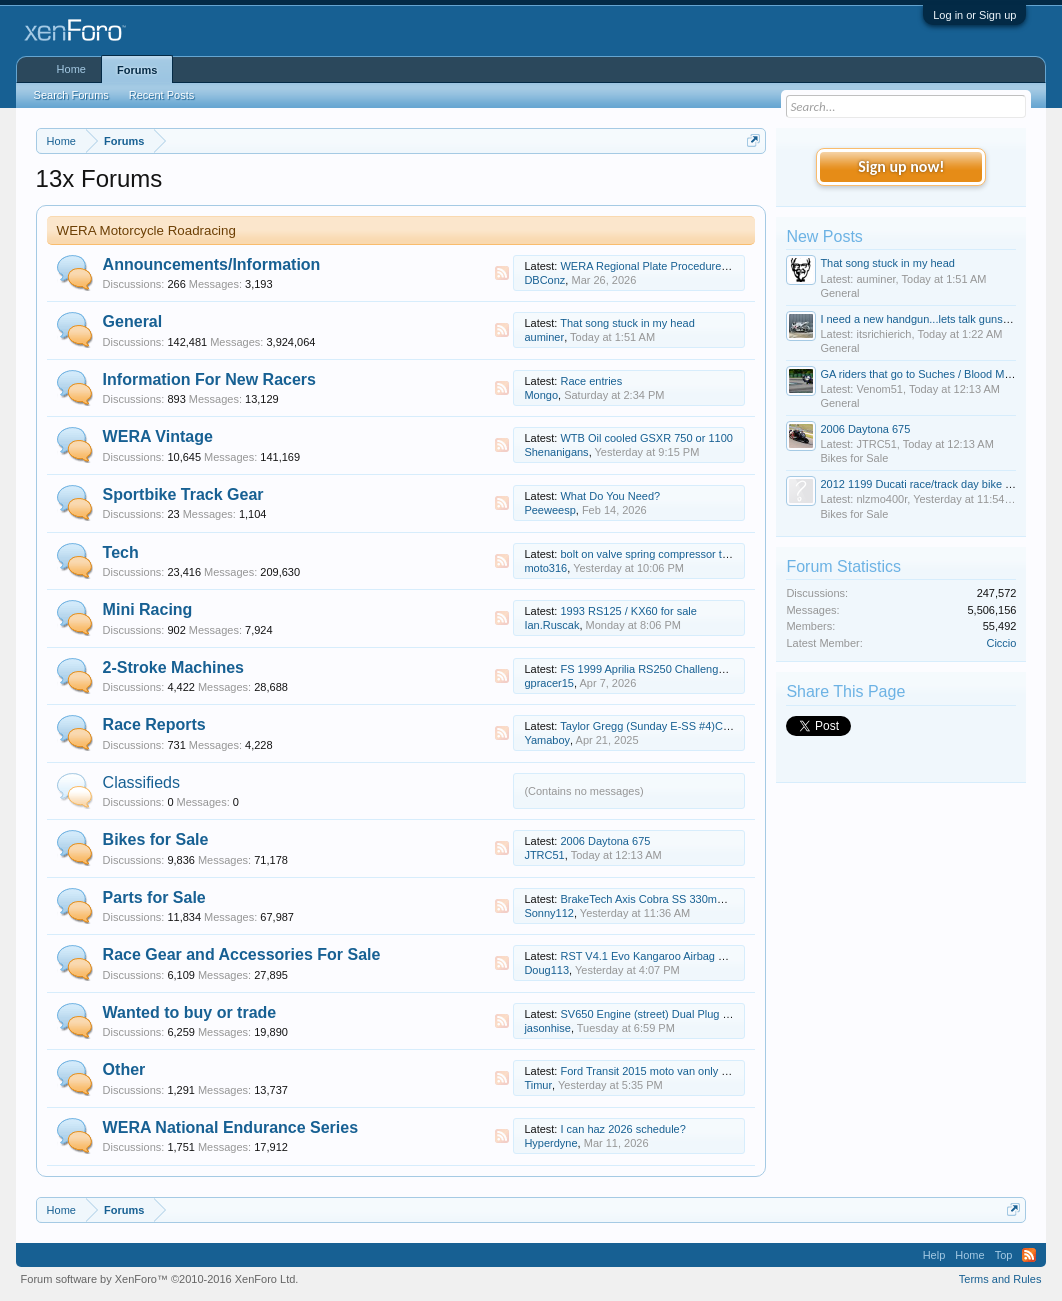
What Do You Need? (610, 496)
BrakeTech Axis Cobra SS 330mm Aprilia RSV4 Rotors (693, 899)
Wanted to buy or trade (190, 1012)
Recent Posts (161, 95)
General (133, 321)
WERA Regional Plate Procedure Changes (664, 266)
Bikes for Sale (156, 839)
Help (934, 1255)
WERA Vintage (158, 436)
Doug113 (546, 970)
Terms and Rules (1000, 1279)
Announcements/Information (212, 264)
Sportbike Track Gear (183, 494)
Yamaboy (547, 740)
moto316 (545, 568)
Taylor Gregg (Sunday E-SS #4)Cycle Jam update (681, 726)
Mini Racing (148, 609)
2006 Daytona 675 (605, 841)
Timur (538, 1085)
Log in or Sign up (974, 15)
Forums (137, 70)
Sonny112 (549, 913)
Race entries (591, 381)
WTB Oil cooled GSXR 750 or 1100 (646, 438)
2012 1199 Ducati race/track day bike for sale (930, 484)
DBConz (544, 280)
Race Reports (154, 724)
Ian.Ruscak (551, 625)
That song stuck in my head (627, 323)
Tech (121, 552)
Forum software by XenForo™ (160, 1279)
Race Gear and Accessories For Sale (242, 954)
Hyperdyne (550, 1143)
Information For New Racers (209, 379)
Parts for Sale (154, 897)
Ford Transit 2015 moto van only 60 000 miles (671, 1071)
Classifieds (141, 782)
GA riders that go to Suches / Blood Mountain (930, 374)
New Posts (824, 236)
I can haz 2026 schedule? (622, 1129)
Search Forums (71, 95)
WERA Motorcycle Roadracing (146, 230)
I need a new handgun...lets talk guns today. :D (934, 319)
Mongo (541, 395)
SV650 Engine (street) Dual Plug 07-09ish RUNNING (689, 1014)
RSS (502, 273)
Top (1004, 1255)
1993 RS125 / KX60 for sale (628, 611)
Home (71, 69)
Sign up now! (901, 166)
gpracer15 (549, 683)
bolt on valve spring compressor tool (648, 554)
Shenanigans (556, 452)
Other (124, 1069)
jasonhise (547, 1028)
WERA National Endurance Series (230, 1127)
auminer (544, 337)
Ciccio (1001, 643)
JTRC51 (544, 855)
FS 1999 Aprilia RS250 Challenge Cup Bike (666, 669)
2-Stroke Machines (173, 667)
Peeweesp (549, 510)
